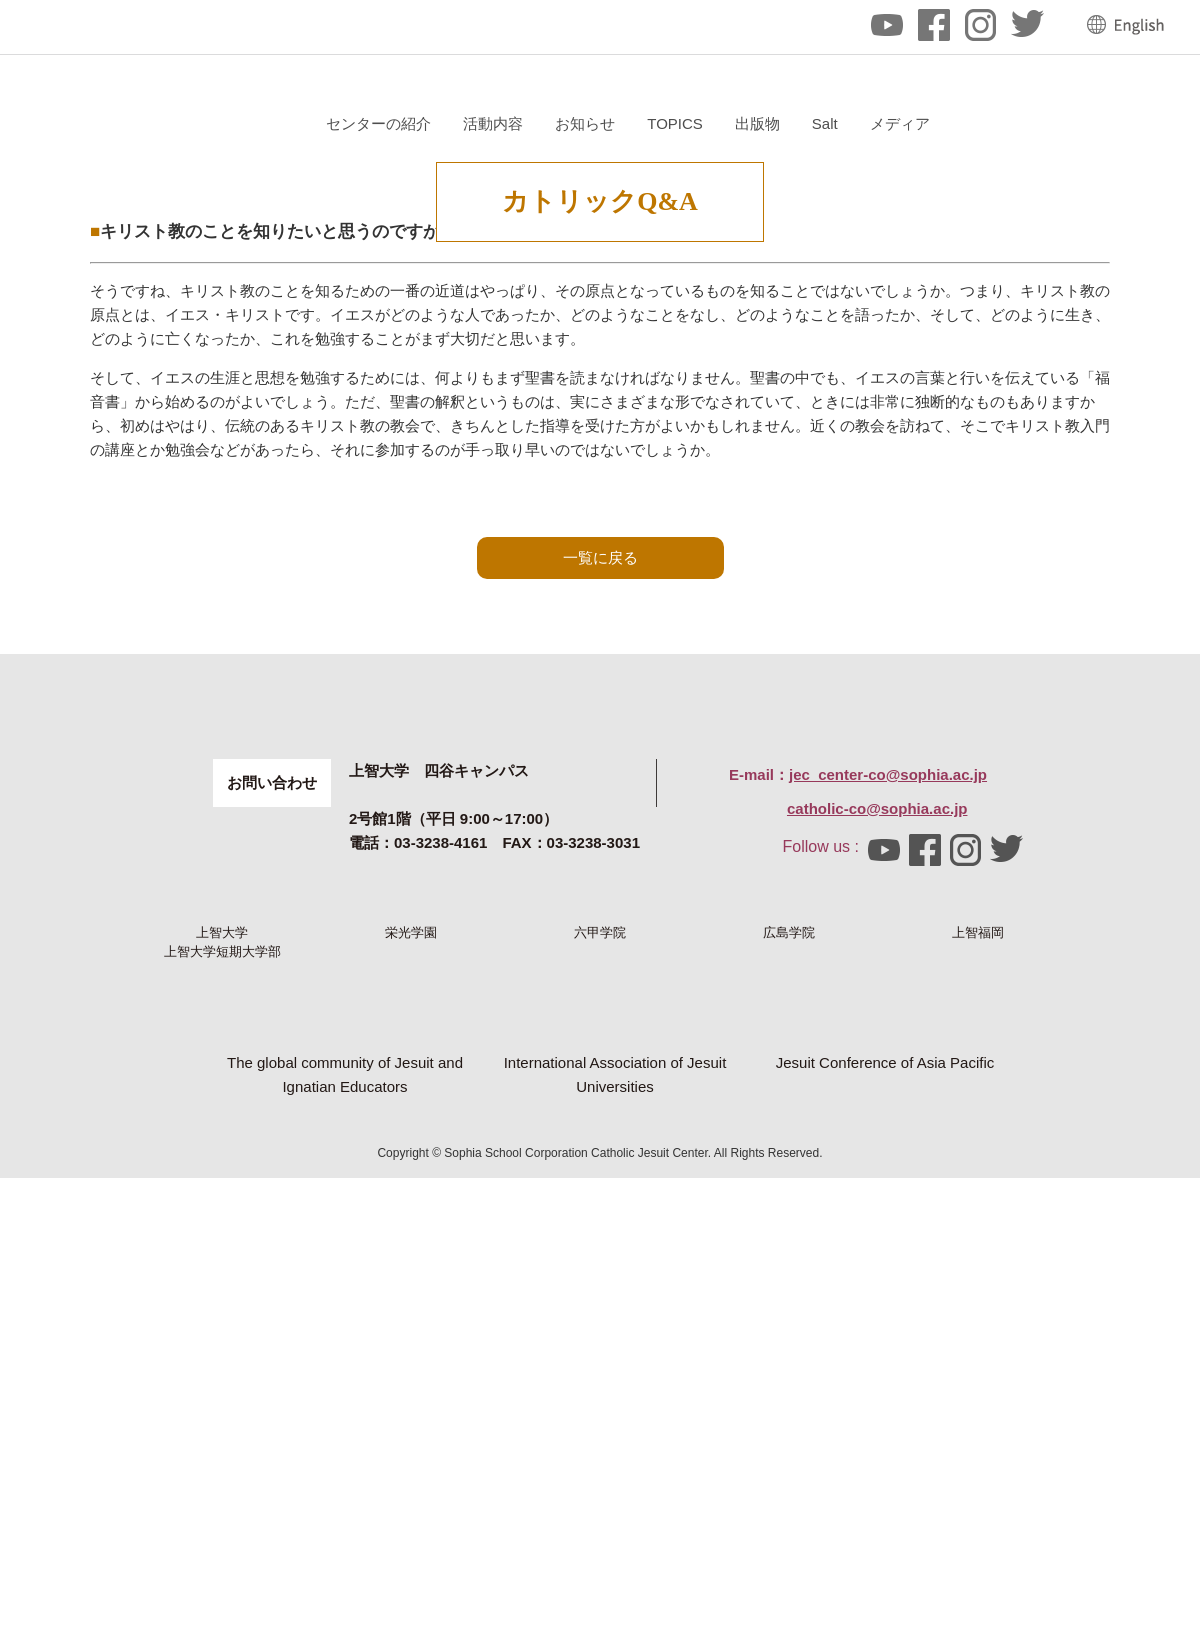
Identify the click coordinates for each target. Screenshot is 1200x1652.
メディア (1137, 123)
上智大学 (222, 1257)
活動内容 (731, 123)
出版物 (994, 123)
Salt (1062, 123)
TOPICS (913, 123)
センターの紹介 (616, 123)
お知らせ (823, 123)
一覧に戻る (600, 771)
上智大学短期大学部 (222, 1335)
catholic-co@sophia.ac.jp (877, 1099)
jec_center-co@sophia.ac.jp (888, 1065)
